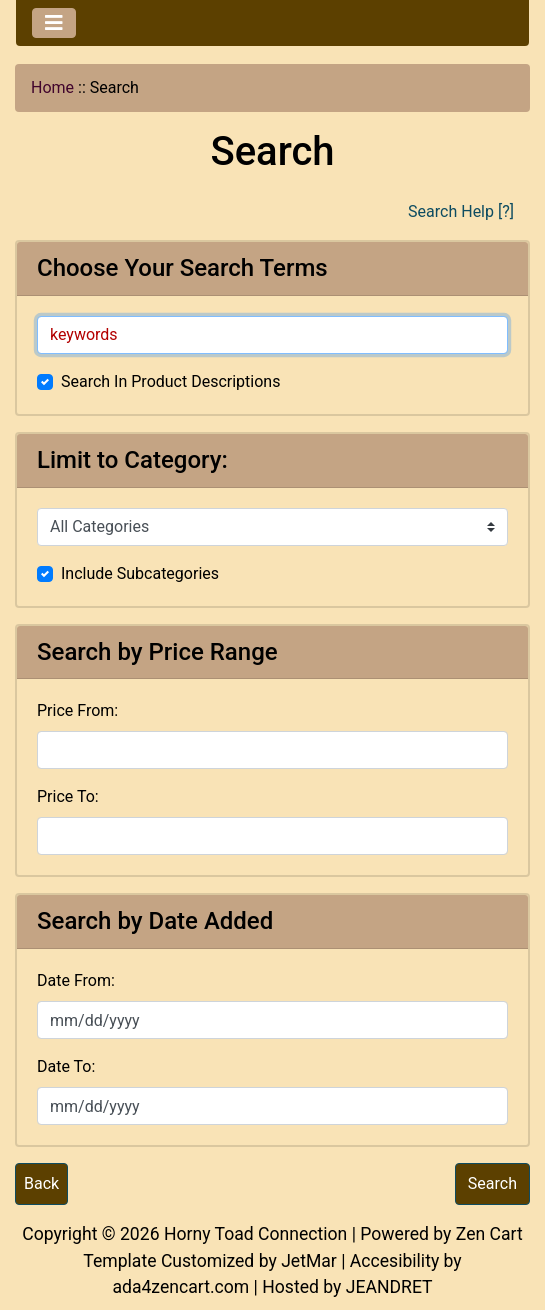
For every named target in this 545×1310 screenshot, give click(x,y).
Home (52, 87)
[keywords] (272, 335)
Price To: (68, 796)
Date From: (76, 980)
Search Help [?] (461, 211)
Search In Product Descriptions (170, 381)
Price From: (77, 710)
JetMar (309, 1261)
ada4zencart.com (180, 1287)
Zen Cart (489, 1234)
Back (41, 1183)
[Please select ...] (272, 527)
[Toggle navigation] (54, 23)
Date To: (66, 1066)
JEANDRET (389, 1287)
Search (492, 1183)
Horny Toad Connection (255, 1234)
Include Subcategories (140, 573)
